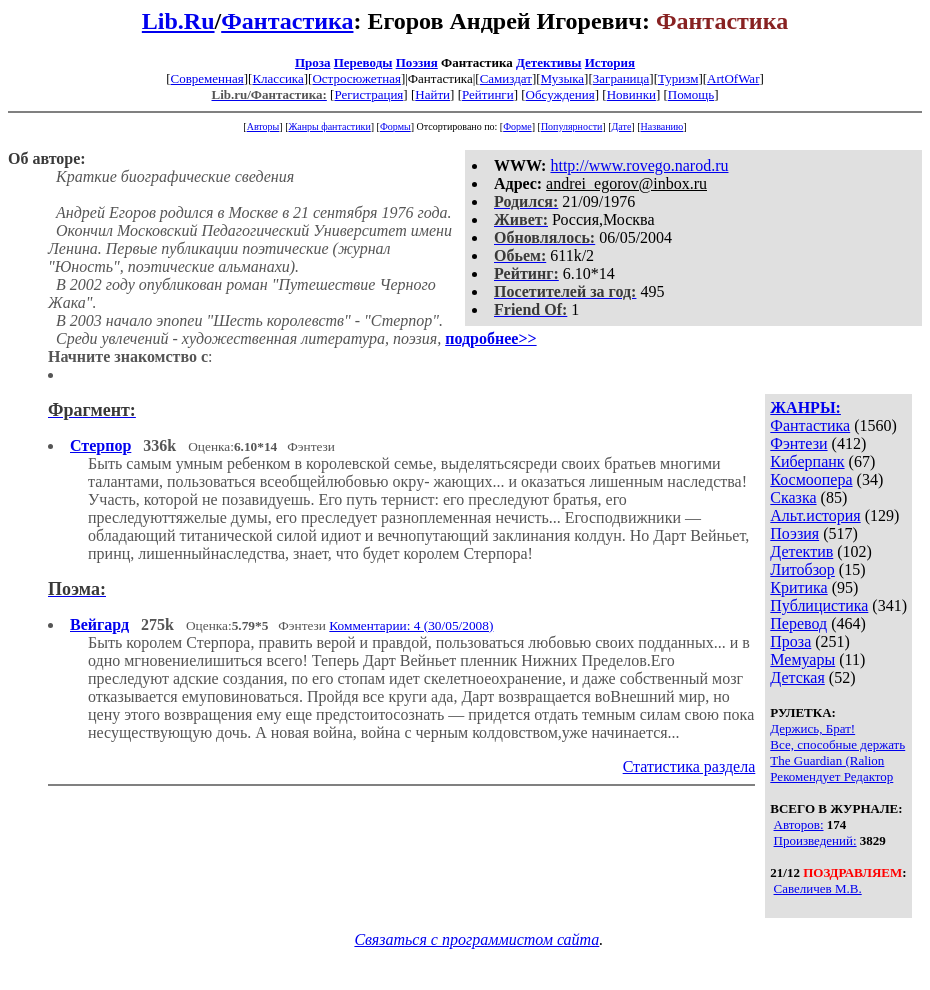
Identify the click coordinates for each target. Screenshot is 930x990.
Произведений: (815, 840)
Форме (517, 126)
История (610, 62)
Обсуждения (560, 94)
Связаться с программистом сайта (476, 939)
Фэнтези (798, 443)
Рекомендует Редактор (831, 776)
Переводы (363, 62)
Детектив (801, 551)
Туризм (678, 78)
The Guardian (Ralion (827, 760)
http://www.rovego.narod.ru (639, 165)
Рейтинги (488, 94)
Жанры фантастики (329, 126)
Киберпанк (807, 461)
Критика (798, 587)
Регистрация (368, 94)
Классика (277, 78)
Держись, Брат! (812, 728)
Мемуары (802, 659)
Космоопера (811, 479)
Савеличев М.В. (818, 888)
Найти (432, 94)
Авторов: (799, 824)
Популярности (571, 126)
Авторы (263, 126)
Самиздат (506, 78)
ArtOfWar (733, 78)
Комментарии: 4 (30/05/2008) (411, 625)
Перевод (798, 623)
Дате (622, 126)
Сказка (793, 497)
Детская (797, 677)
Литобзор (802, 569)
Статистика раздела (689, 766)
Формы (395, 126)
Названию (662, 126)
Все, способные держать (837, 744)
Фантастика (287, 21)
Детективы (549, 62)
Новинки (631, 94)
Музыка (563, 78)
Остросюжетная (356, 78)
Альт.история (815, 515)
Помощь (691, 94)
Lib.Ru (178, 21)
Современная (207, 78)
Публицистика (819, 605)
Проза (313, 62)
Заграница (621, 78)
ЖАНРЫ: (805, 407)
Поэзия (417, 62)
